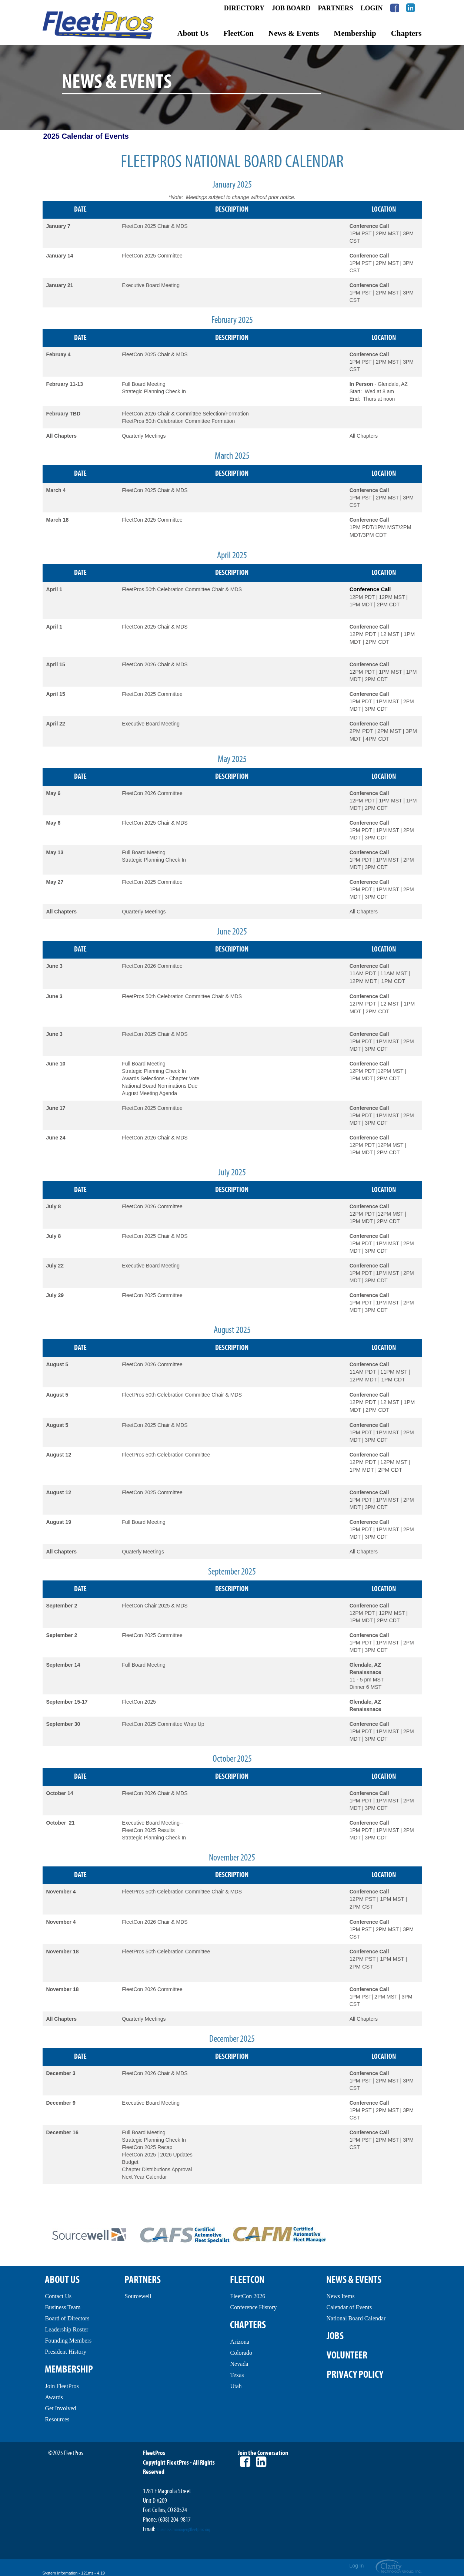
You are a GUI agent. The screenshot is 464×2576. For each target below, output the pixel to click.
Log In (356, 2566)
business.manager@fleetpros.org (183, 2530)
